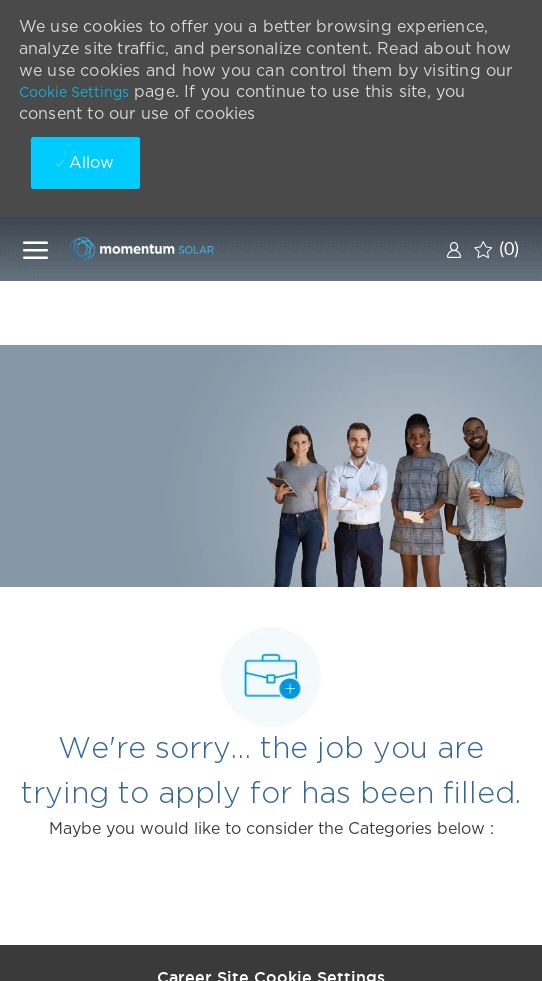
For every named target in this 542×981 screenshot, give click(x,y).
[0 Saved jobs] (496, 249)
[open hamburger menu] (35, 249)
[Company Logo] (168, 248)
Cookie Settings (74, 92)
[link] (454, 249)
